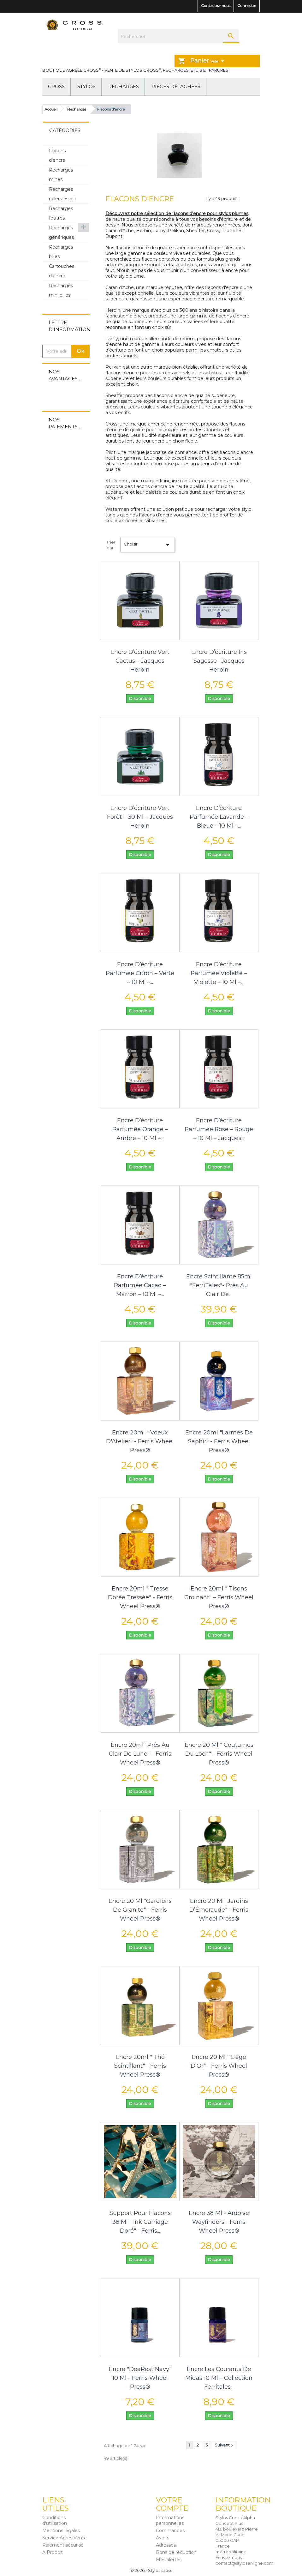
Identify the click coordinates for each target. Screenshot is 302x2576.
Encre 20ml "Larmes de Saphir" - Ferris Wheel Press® (219, 1441)
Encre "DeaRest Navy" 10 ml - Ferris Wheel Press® (140, 2378)
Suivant (224, 2445)
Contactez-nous (215, 5)
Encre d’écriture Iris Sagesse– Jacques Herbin (219, 661)
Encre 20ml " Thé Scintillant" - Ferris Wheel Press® (140, 2066)
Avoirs (162, 2538)
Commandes (170, 2530)
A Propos (52, 2552)
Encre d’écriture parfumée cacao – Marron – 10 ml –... (140, 1285)
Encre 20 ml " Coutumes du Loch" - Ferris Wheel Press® (219, 1753)
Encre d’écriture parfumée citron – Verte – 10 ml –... (140, 973)
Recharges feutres (61, 213)
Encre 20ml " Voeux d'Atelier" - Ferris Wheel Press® (140, 1441)
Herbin (112, 310)
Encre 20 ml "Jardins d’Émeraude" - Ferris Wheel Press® (218, 1909)
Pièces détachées (175, 86)
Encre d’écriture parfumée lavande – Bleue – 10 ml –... (219, 817)
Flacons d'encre (57, 155)
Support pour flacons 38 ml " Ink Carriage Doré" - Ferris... (140, 2222)
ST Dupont (117, 481)
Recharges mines (61, 174)
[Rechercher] (178, 36)
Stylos (86, 86)
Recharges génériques (61, 232)
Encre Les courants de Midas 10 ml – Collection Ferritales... (218, 2378)
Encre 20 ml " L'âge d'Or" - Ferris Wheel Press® (219, 2066)
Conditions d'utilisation (54, 2520)
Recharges (123, 86)
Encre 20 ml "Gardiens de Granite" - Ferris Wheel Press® (140, 1909)
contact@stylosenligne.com (244, 2563)
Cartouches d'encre (61, 271)
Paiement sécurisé (63, 2545)
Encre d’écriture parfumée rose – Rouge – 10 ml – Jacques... (219, 1129)
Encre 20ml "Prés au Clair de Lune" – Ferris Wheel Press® (140, 1753)
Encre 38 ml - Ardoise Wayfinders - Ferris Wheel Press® (219, 2222)
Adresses (166, 2545)
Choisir (147, 545)
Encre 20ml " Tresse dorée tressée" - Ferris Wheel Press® (140, 1597)
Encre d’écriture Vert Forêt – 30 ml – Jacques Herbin (140, 817)
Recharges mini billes (61, 290)
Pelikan (113, 367)
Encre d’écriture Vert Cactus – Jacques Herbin (139, 661)
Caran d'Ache (119, 287)
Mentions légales (61, 2530)
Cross (56, 86)
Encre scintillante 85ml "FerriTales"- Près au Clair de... (219, 1285)
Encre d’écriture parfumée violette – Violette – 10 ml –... (219, 973)
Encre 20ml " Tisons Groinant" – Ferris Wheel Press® (218, 1597)
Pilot (110, 452)
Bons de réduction (176, 2552)
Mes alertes (168, 2559)
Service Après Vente (64, 2538)
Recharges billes (61, 251)
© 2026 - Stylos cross (151, 2570)
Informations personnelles (170, 2520)
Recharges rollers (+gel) (62, 194)
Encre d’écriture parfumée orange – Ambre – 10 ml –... (140, 1129)
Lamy (111, 338)
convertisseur (205, 270)
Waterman (117, 509)
